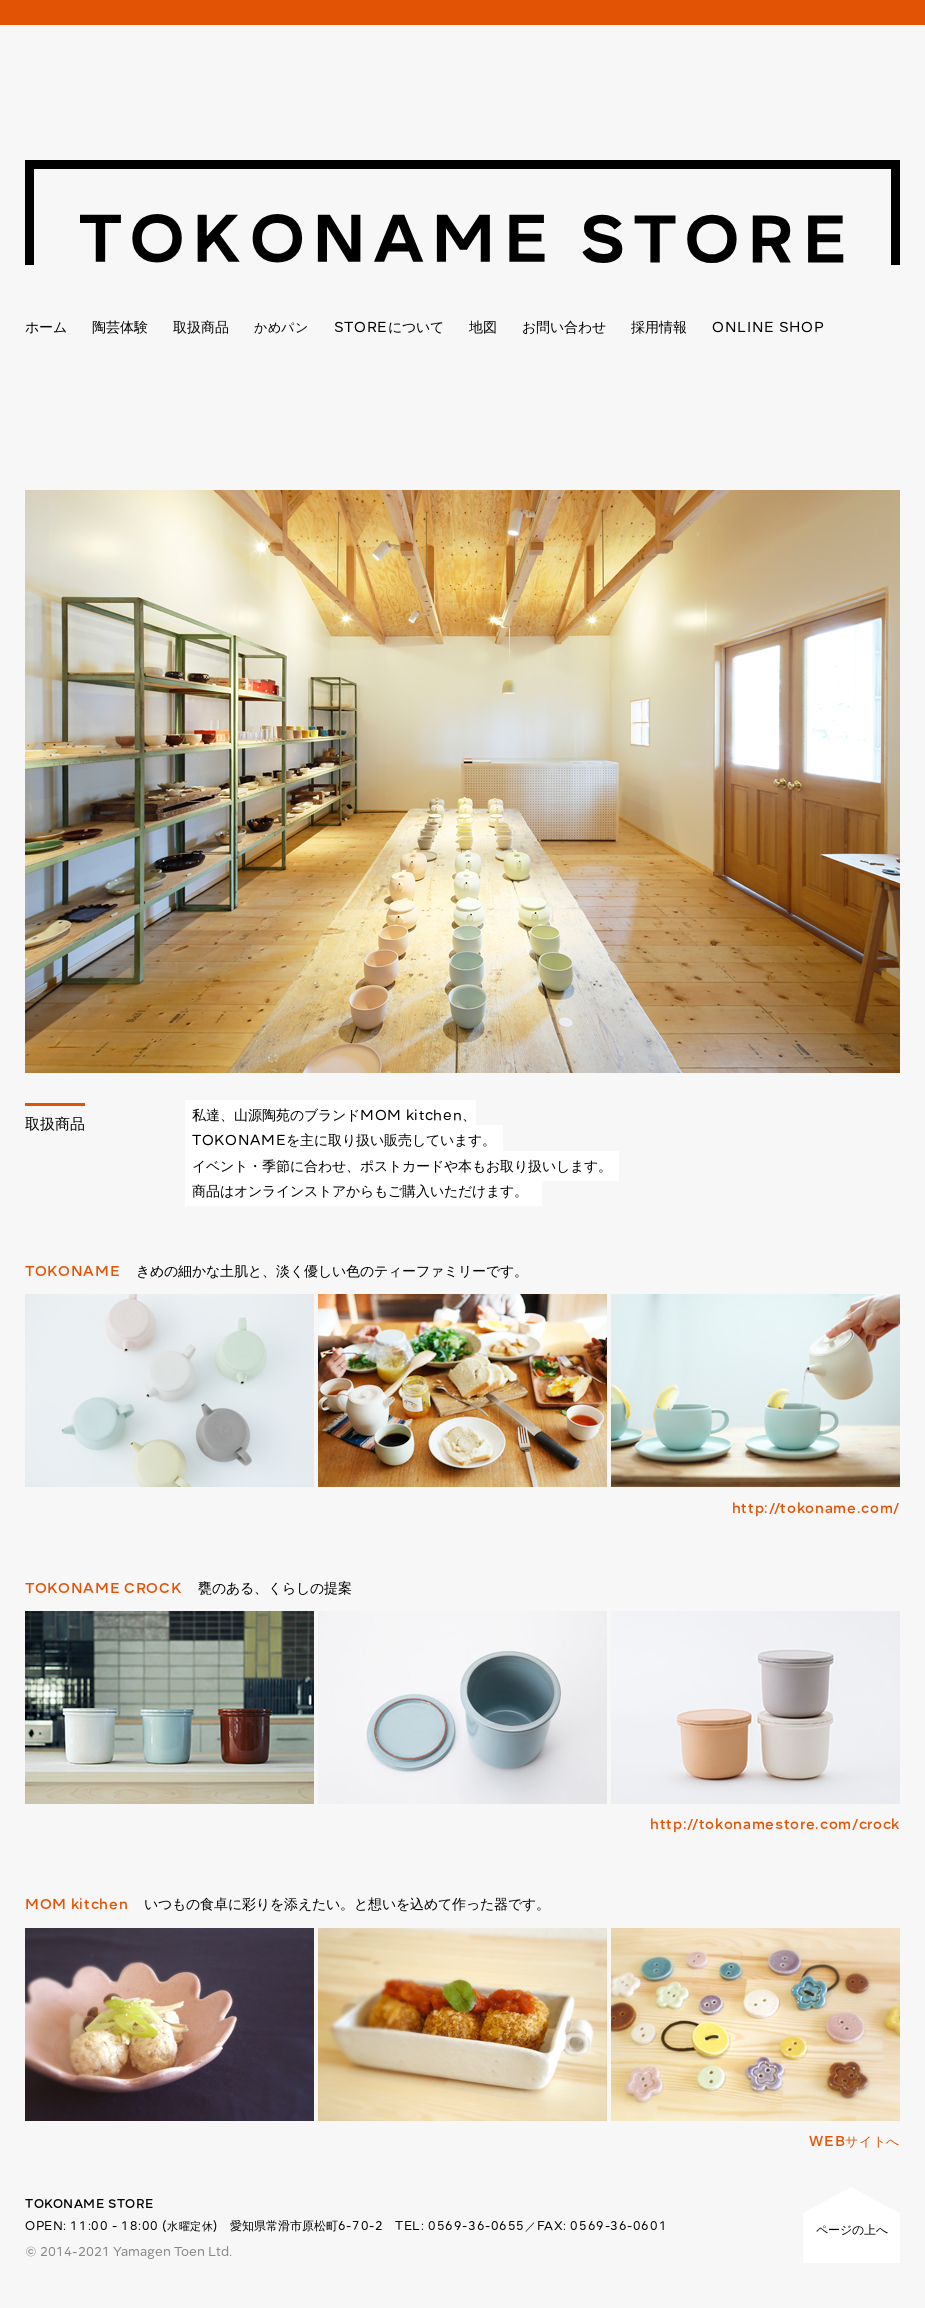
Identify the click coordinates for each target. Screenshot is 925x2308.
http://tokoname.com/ (816, 1508)
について (389, 327)
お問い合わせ (564, 327)
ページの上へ (852, 2229)
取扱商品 (201, 327)
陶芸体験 (120, 327)
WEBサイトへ (854, 2141)
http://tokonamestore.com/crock (775, 1824)
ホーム (46, 327)
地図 (483, 327)
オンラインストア (290, 1191)
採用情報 (659, 327)
